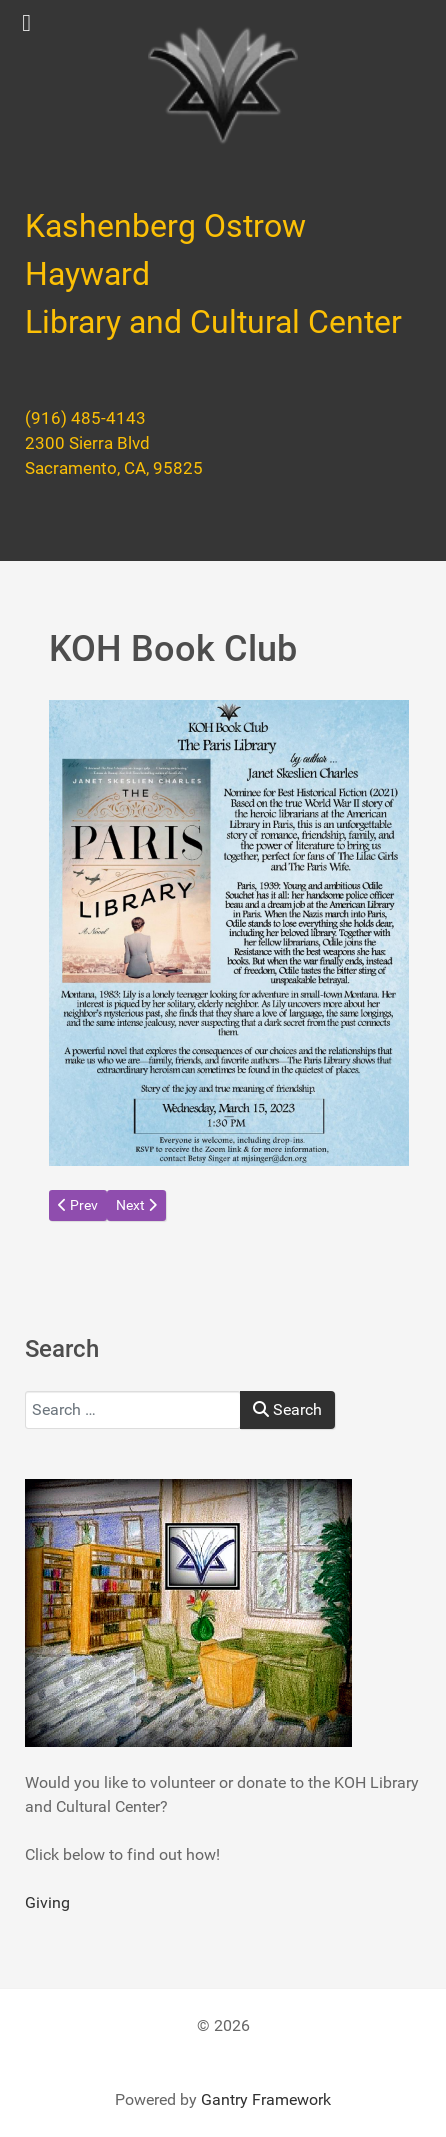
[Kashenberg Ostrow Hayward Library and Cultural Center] (223, 86)
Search (287, 1409)
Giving (47, 1902)
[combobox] (133, 1410)
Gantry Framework (266, 2099)
